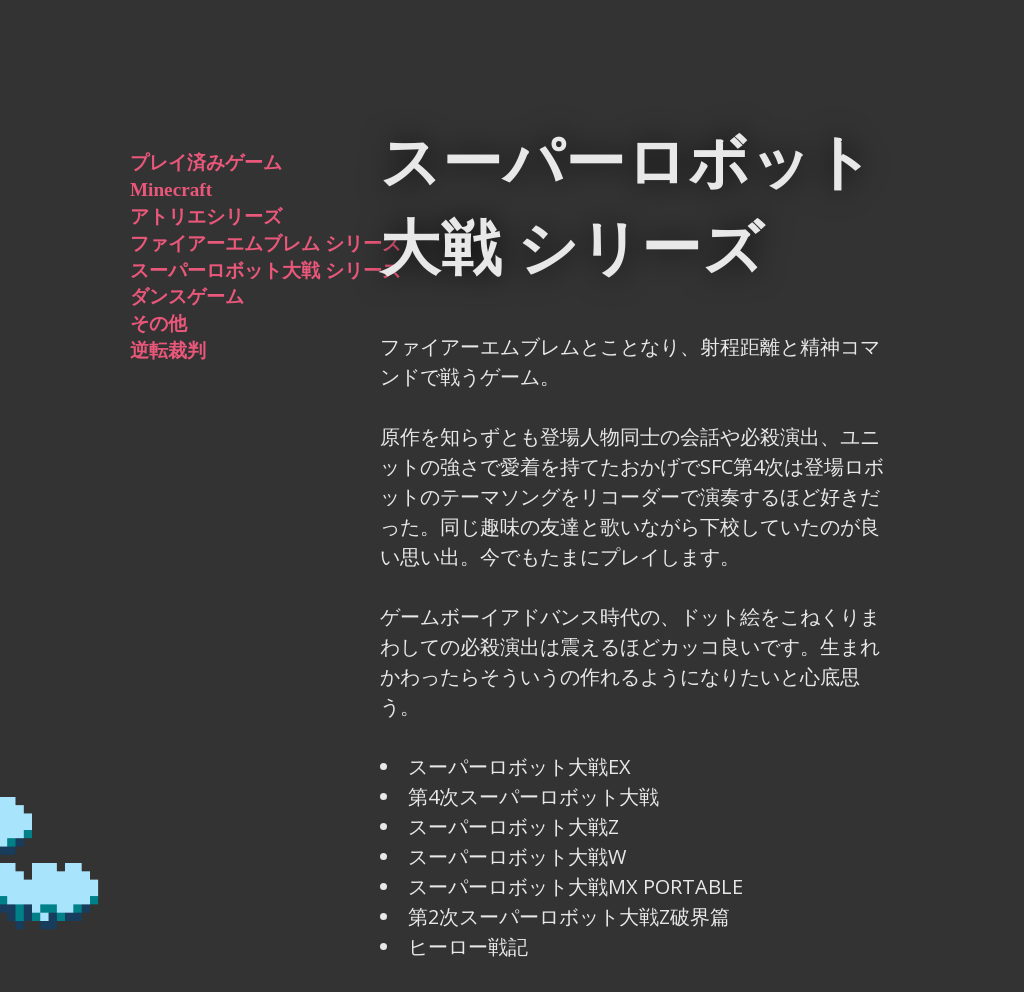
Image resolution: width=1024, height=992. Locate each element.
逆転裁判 (168, 350)
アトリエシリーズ (206, 216)
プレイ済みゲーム (206, 162)
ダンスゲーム (187, 296)
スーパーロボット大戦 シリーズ (265, 270)
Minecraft (171, 189)
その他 (158, 323)
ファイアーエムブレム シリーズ (265, 243)
